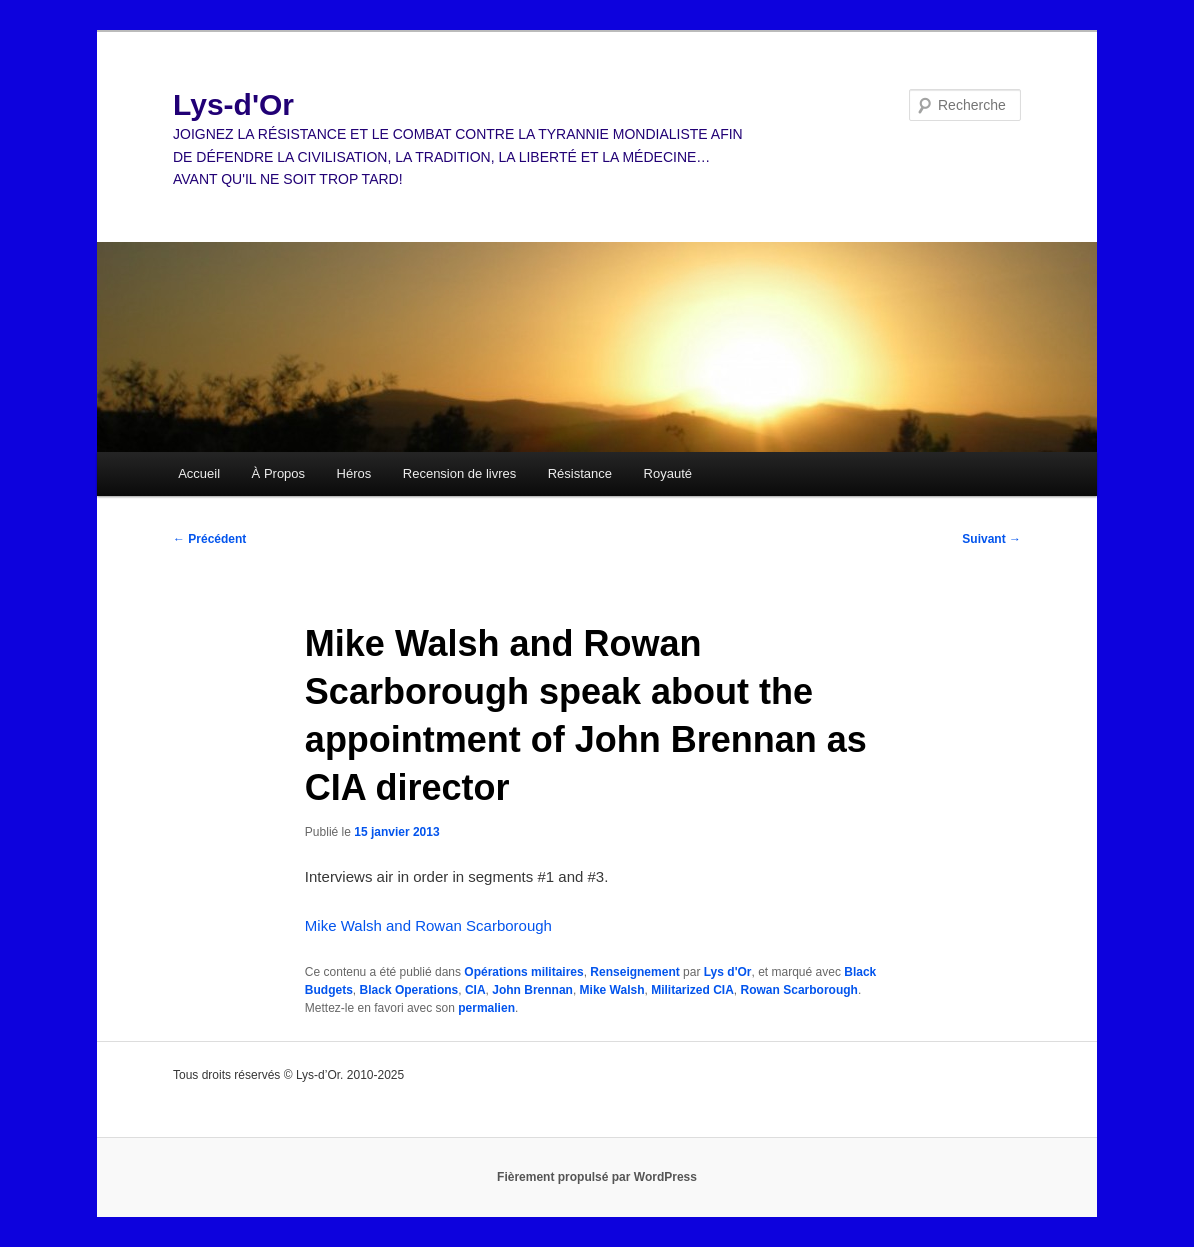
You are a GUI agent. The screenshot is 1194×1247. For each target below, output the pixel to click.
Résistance (580, 473)
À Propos (278, 473)
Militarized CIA (692, 990)
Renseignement (634, 972)
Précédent (209, 539)
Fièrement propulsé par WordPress (597, 1177)
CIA (475, 990)
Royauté (668, 473)
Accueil (199, 473)
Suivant (991, 539)
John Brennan (532, 990)
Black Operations (409, 990)
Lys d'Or (728, 972)
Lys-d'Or (233, 104)
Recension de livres (459, 473)
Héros (354, 473)
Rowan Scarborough (799, 990)
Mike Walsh (612, 990)
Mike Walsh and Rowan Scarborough (428, 925)
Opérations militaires (523, 972)
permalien (486, 1008)
